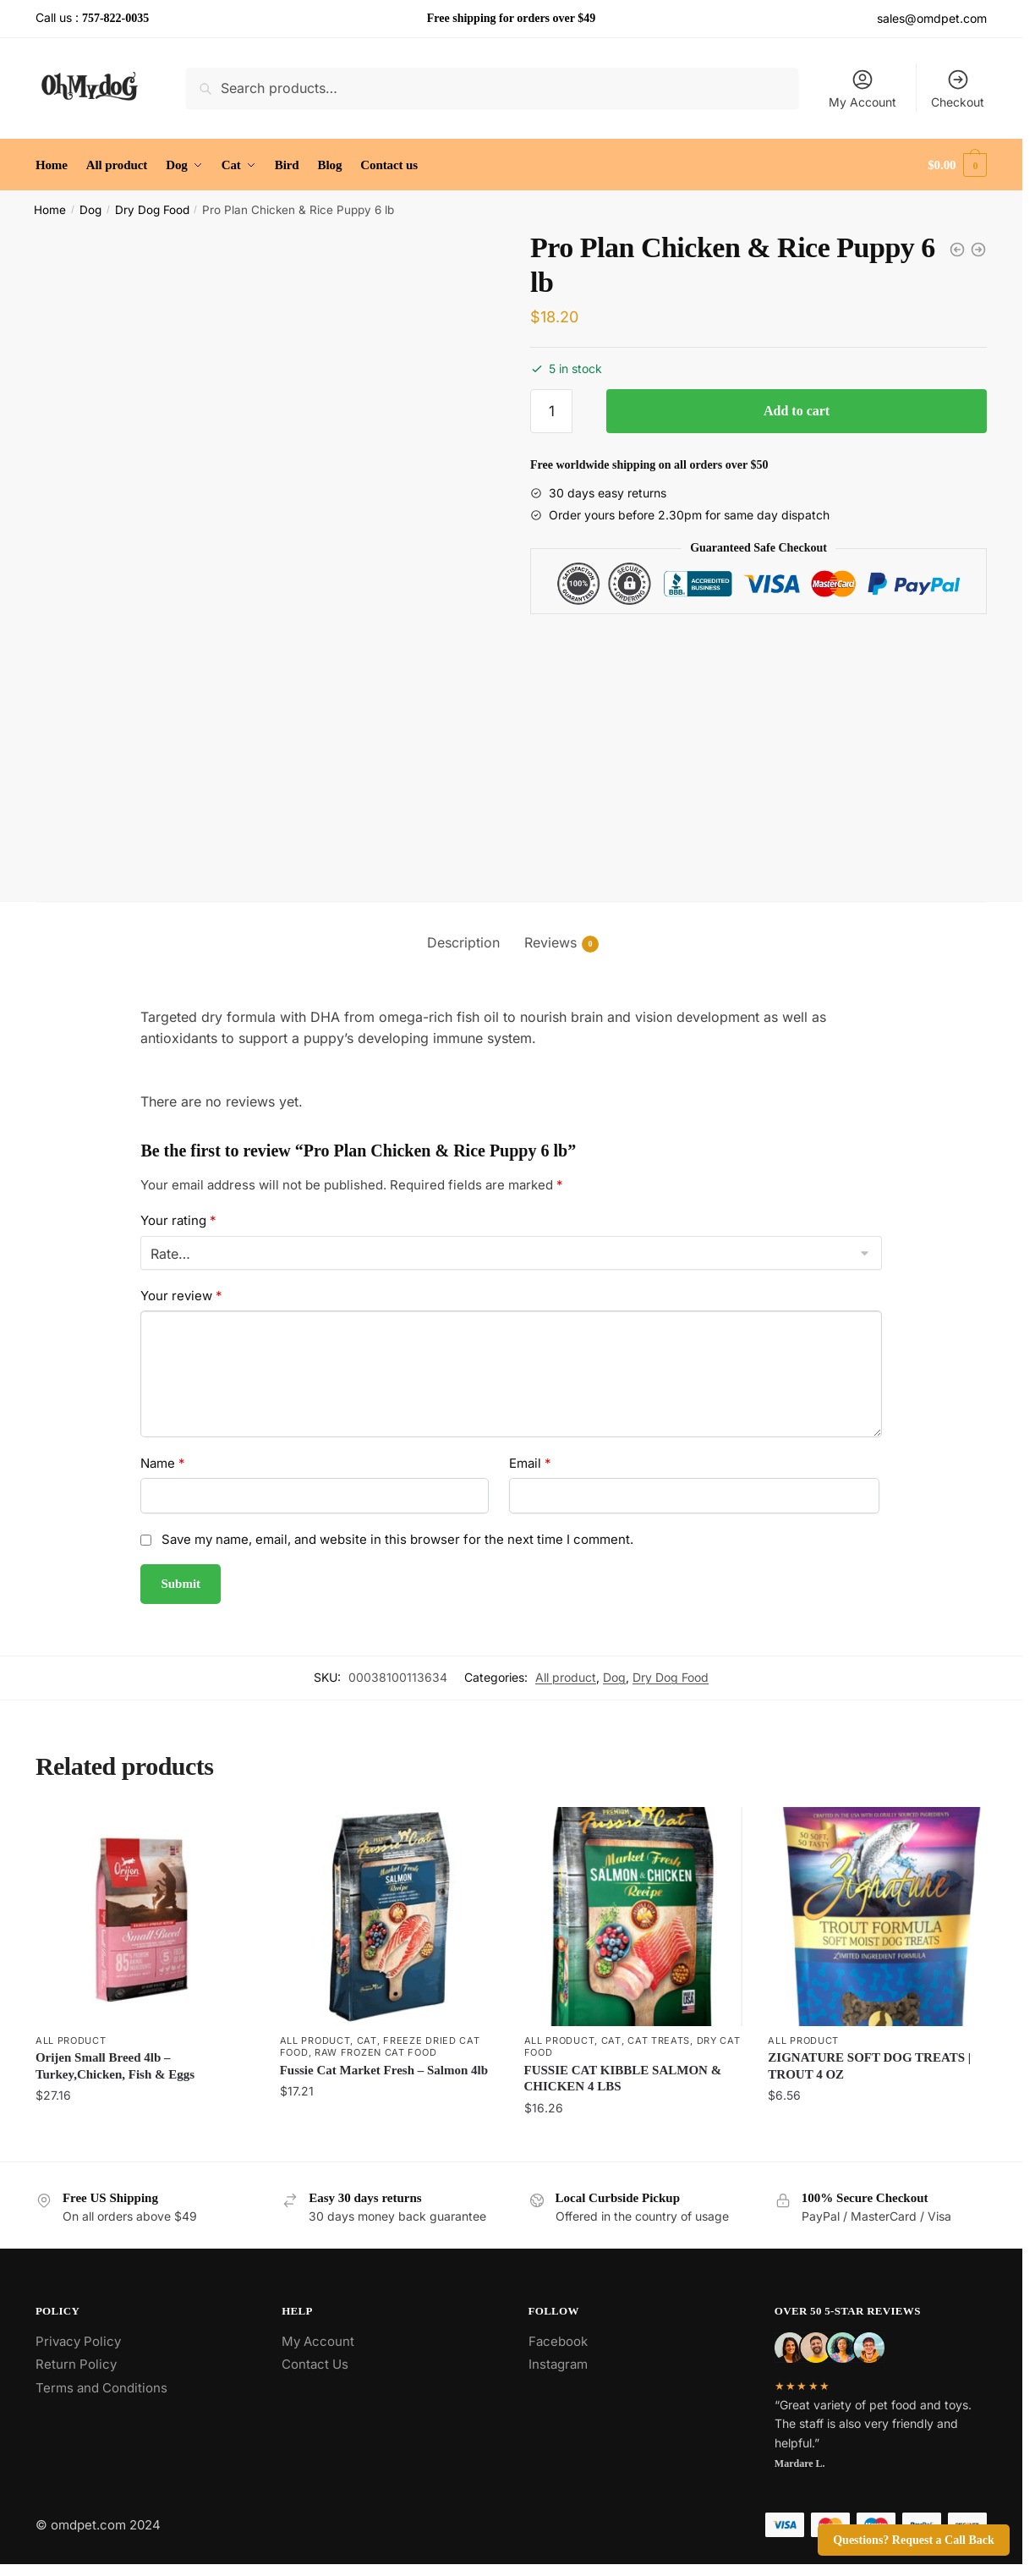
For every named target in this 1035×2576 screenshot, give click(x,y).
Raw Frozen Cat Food (375, 2052)
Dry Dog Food (152, 210)
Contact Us (315, 2364)
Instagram (558, 2364)
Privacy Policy (78, 2341)
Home (50, 210)
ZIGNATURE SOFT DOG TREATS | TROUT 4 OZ (869, 2066)
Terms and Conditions (101, 2388)
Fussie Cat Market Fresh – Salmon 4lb (384, 2070)
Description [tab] (463, 942)
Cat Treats (658, 2040)
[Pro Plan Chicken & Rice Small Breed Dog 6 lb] (978, 249)
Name (162, 1463)
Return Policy (76, 2364)
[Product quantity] (551, 411)
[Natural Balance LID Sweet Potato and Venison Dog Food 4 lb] (957, 249)
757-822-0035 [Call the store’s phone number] (115, 18)
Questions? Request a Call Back (913, 2540)
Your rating (178, 1220)
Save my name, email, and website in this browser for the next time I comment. (397, 1539)
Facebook (558, 2341)
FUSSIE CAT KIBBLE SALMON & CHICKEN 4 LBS (623, 2078)
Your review (181, 1296)
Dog (90, 210)
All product (565, 1677)
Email (530, 1463)
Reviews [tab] (550, 943)
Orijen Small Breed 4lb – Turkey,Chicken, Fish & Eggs (115, 2066)
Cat (367, 2040)
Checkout (957, 88)
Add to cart (797, 411)
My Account (862, 88)
